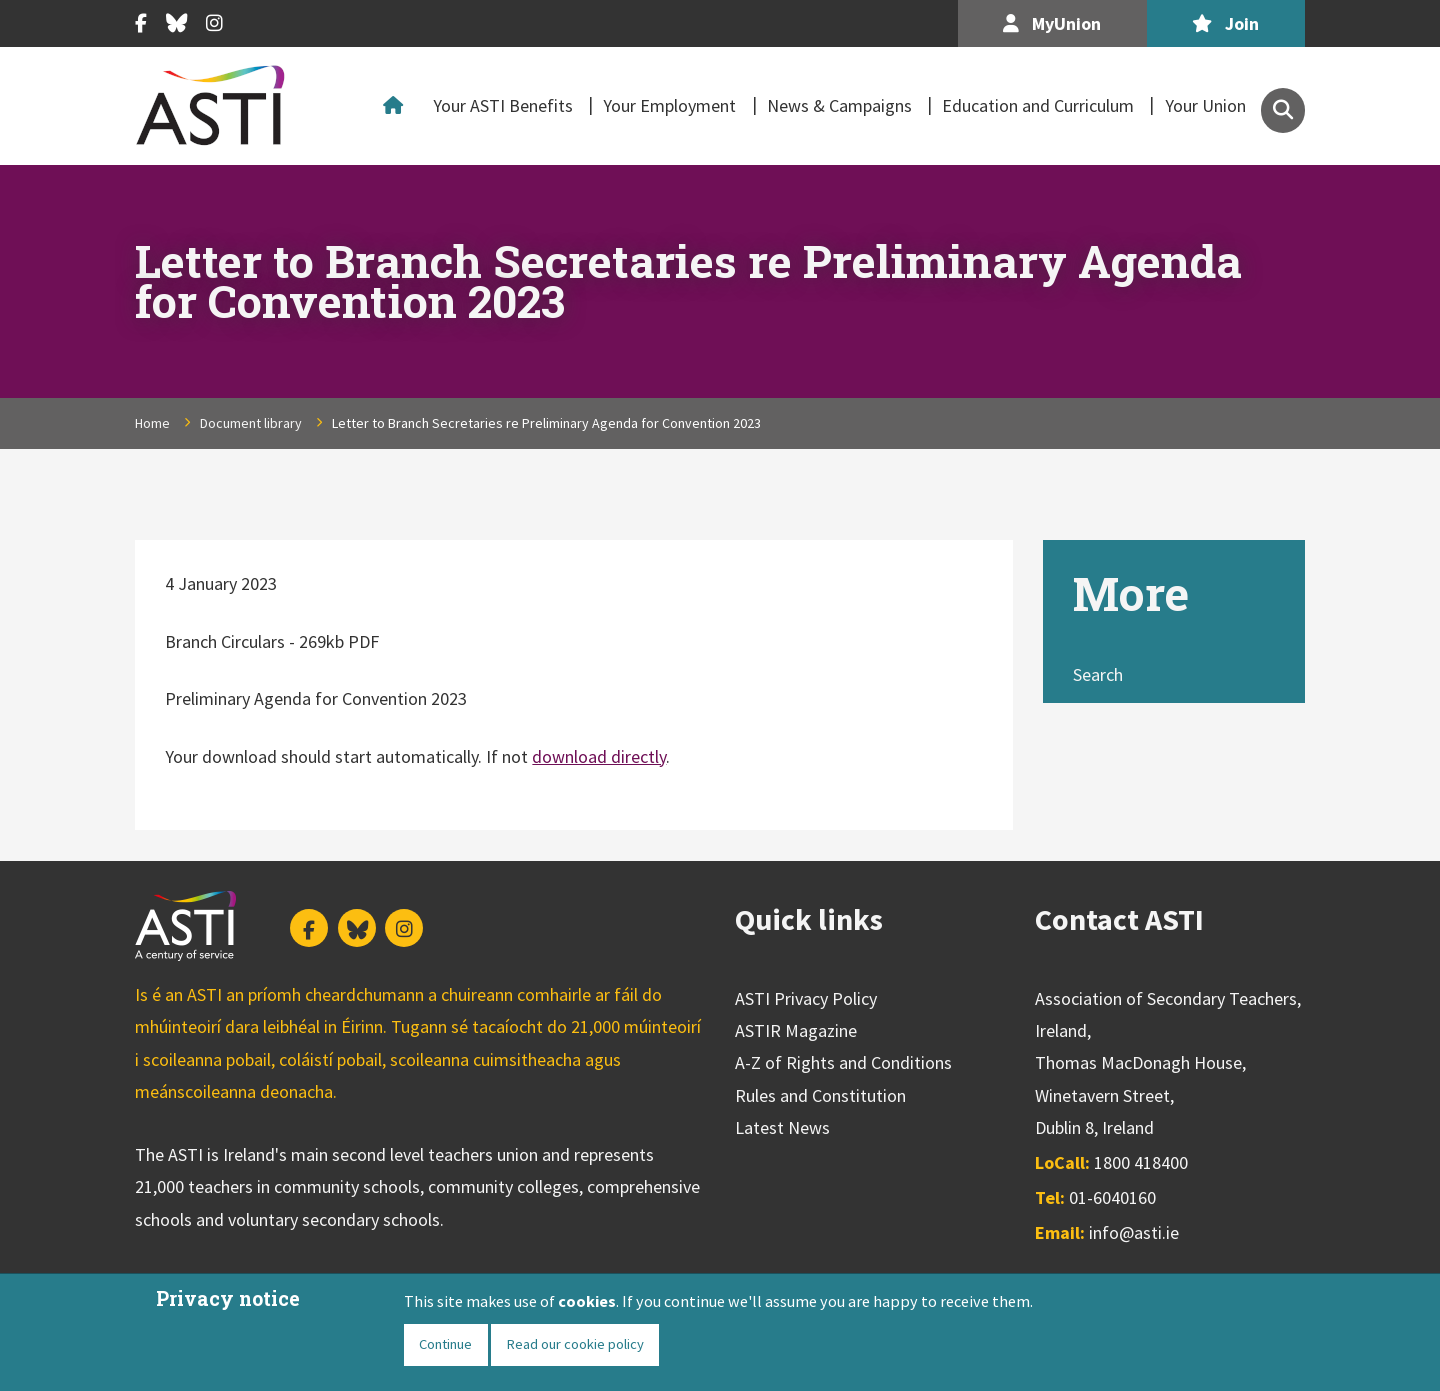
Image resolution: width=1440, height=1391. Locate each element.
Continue (445, 1344)
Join (1225, 23)
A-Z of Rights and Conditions (843, 1062)
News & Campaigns (839, 105)
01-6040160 (1112, 1197)
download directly (599, 756)
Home (398, 106)
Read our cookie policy (575, 1344)
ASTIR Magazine (796, 1030)
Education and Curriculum (1038, 105)
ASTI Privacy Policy (806, 998)
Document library (251, 423)
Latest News (782, 1127)
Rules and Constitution (820, 1095)
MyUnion (1052, 23)
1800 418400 (1141, 1162)
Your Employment (669, 105)
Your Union (1205, 105)
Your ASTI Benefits (503, 105)
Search (1098, 674)
